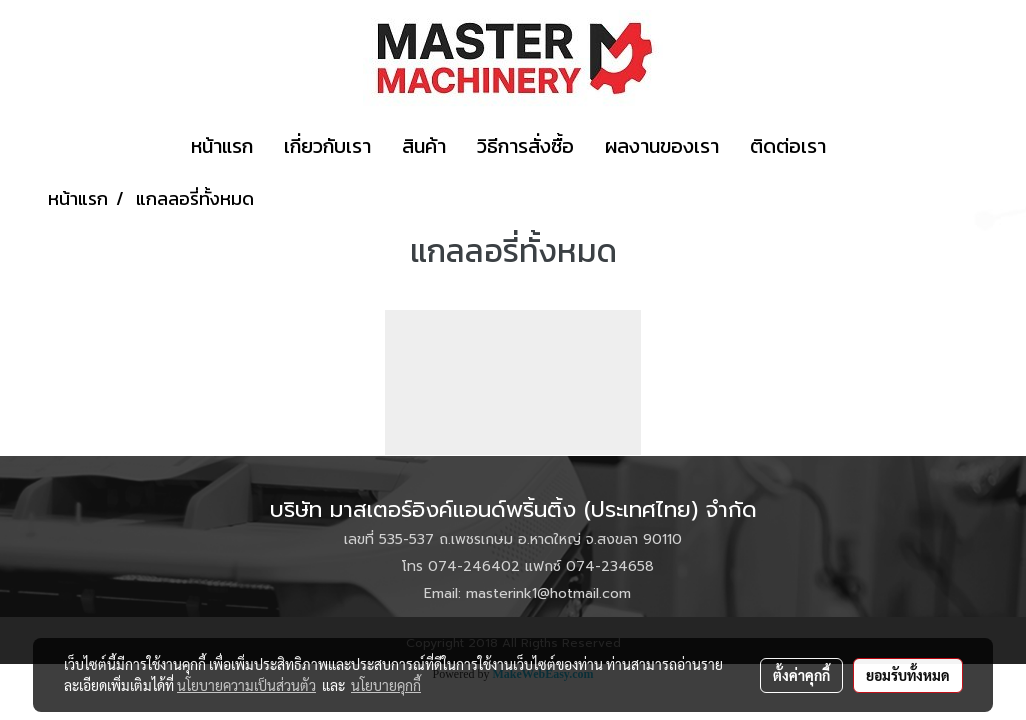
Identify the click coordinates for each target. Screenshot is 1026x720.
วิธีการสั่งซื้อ (525, 146)
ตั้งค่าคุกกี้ (801, 675)
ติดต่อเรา (788, 146)
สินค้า (424, 146)
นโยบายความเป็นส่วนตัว (246, 685)
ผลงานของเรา (662, 146)
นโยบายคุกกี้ (386, 685)
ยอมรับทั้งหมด (908, 675)
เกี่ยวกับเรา (327, 146)
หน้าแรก (222, 146)
